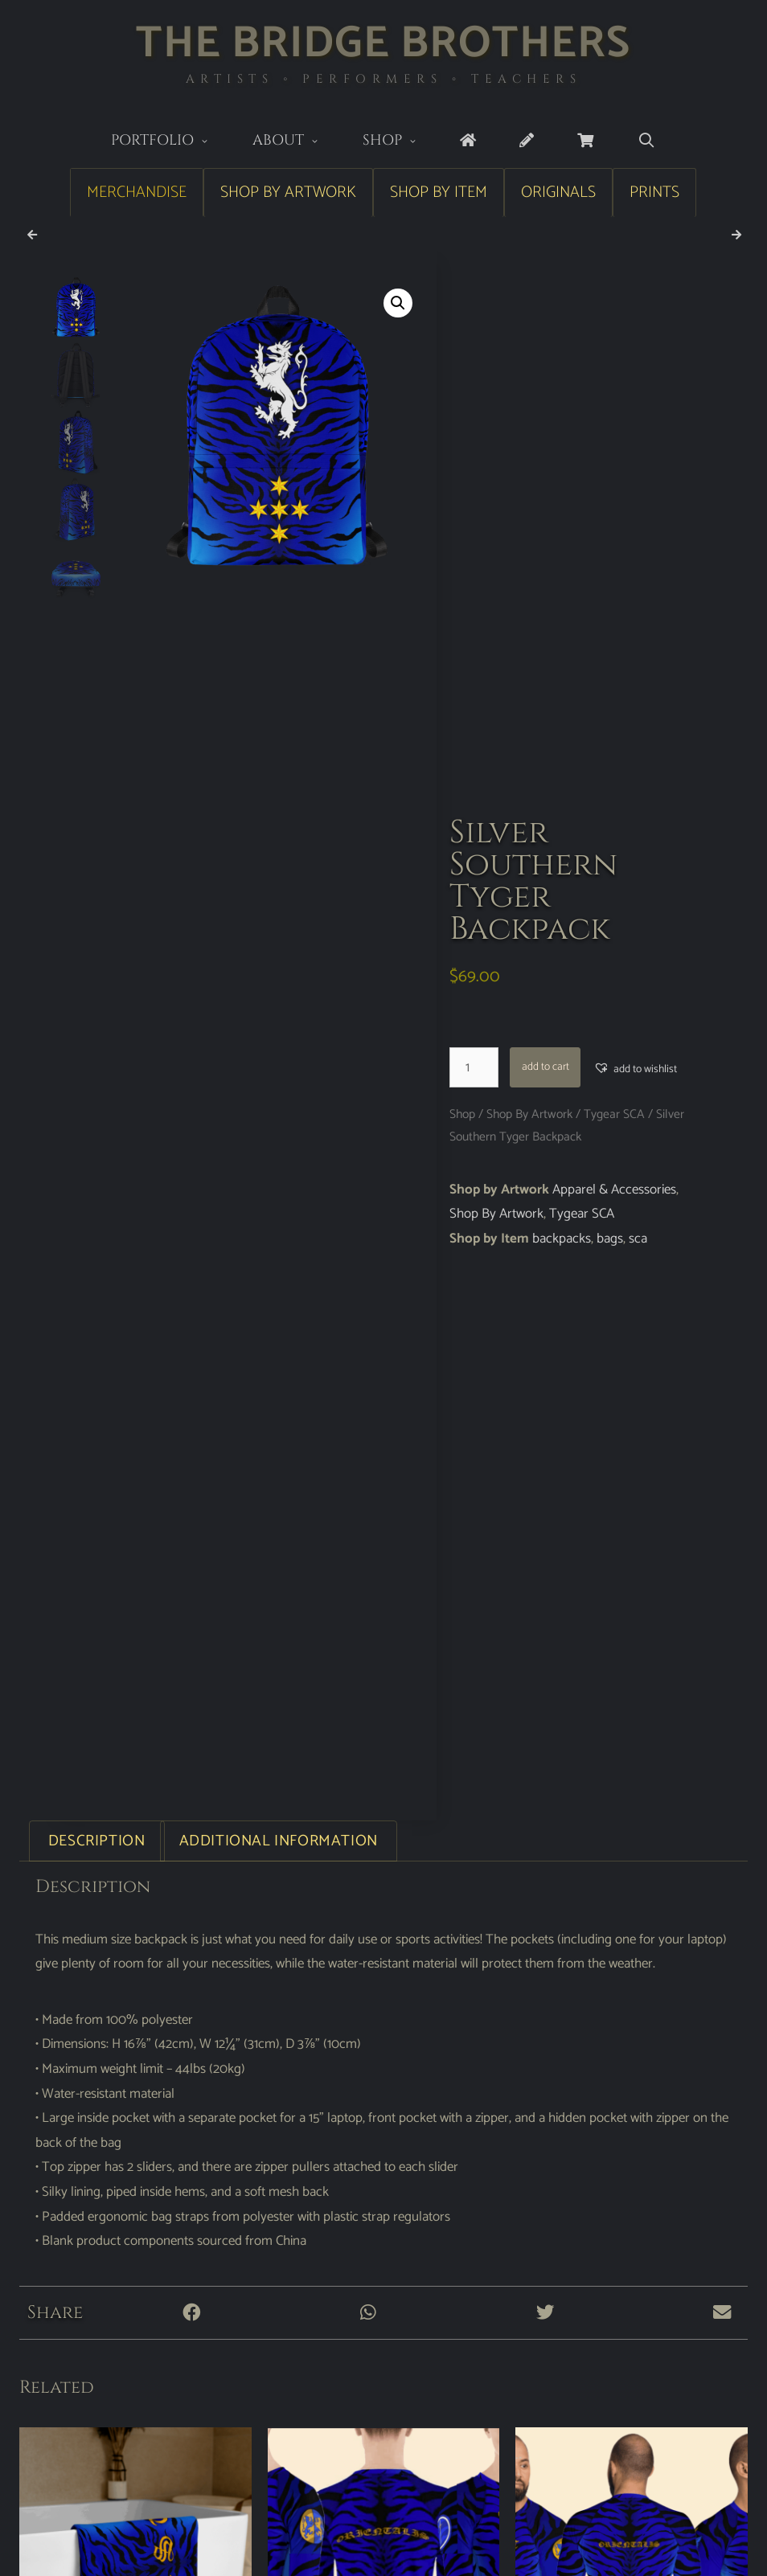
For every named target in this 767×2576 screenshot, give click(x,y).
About (296, 142)
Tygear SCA (614, 1114)
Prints (654, 192)
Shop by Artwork (288, 192)
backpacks (561, 1238)
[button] (398, 303)
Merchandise (137, 192)
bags (610, 1238)
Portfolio (171, 142)
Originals (558, 192)
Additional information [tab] (278, 1841)
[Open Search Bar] (646, 141)
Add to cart (545, 1066)
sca (638, 1238)
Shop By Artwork (529, 1114)
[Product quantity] (474, 1067)
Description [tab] (97, 1841)
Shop (401, 142)
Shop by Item (438, 192)
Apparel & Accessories (614, 1189)
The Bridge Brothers (383, 43)
